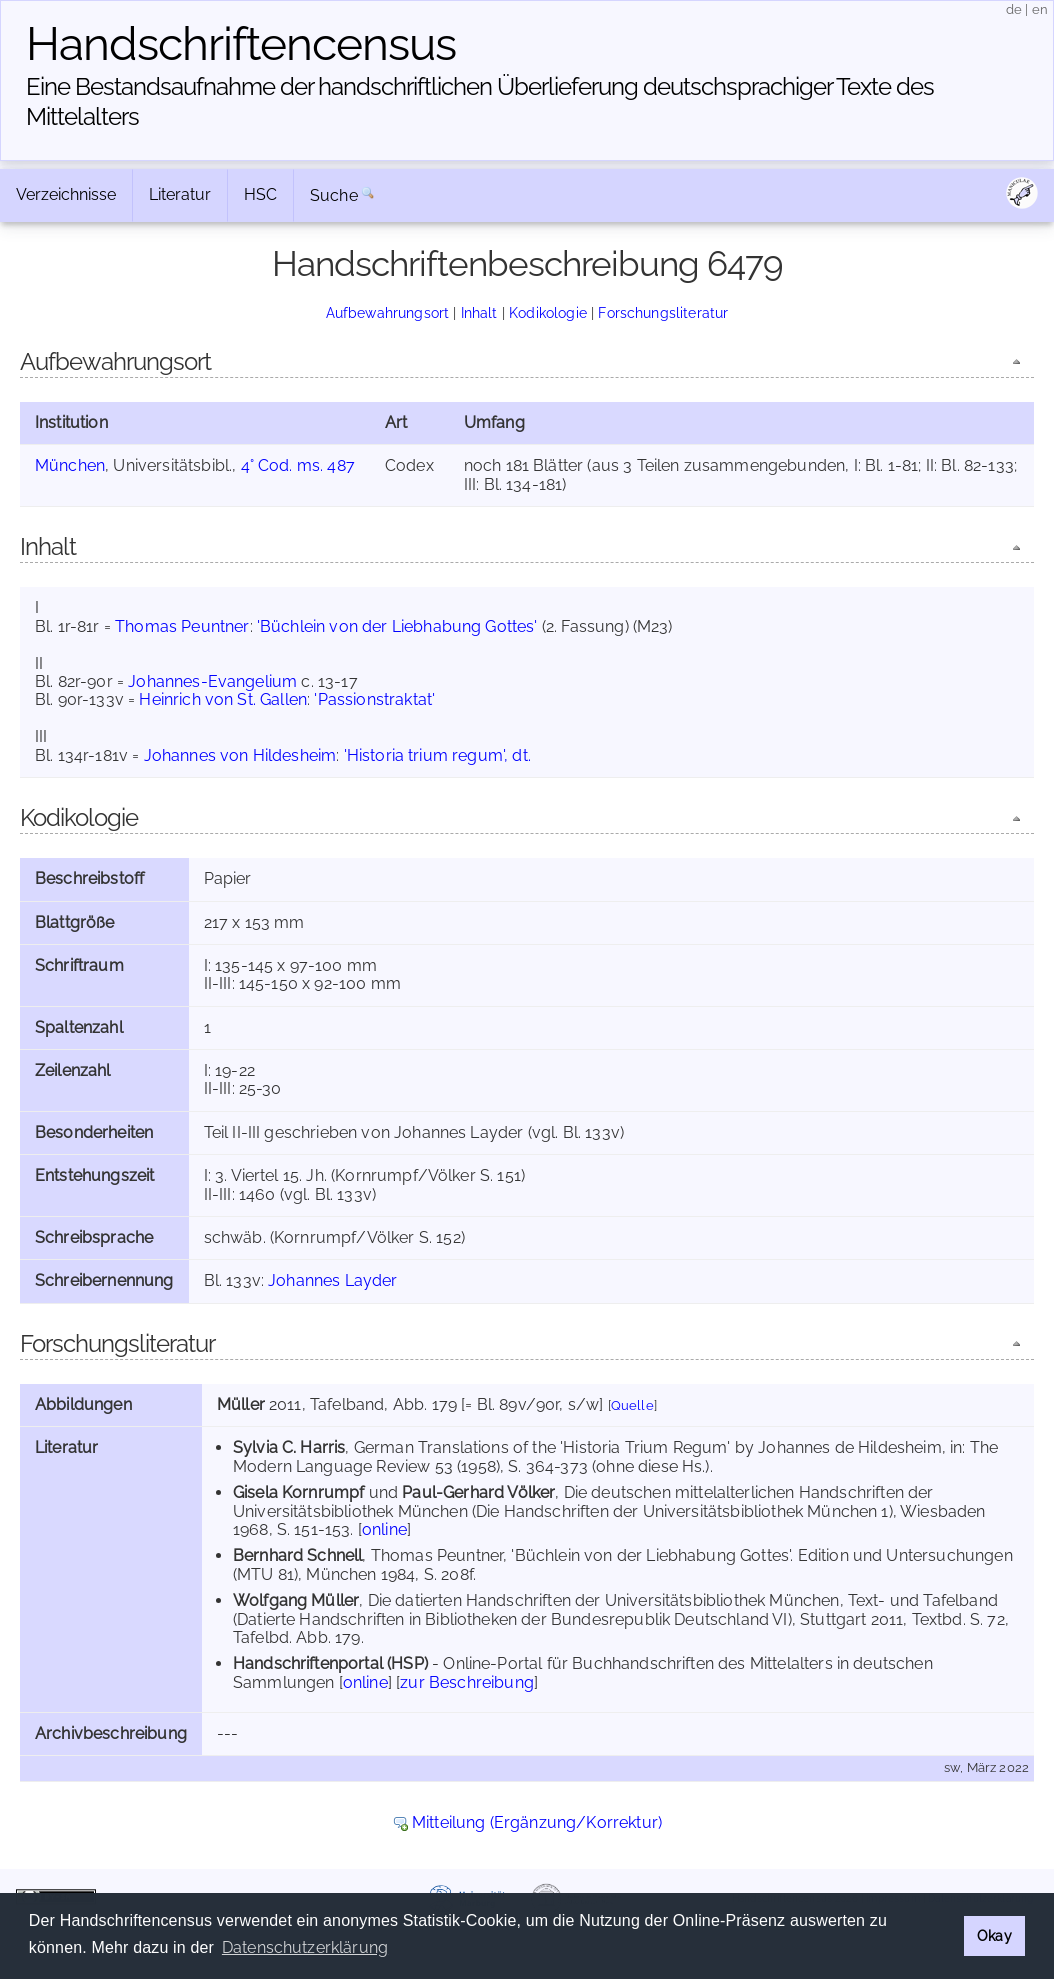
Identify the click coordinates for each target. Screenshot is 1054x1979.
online (384, 1529)
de (1014, 9)
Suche (334, 195)
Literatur (180, 194)
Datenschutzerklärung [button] (305, 1947)
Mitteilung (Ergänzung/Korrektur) (537, 1822)
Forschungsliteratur (663, 312)
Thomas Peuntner (182, 626)
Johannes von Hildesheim (240, 755)
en (1040, 9)
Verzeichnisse (66, 194)
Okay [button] (994, 1935)
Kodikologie (548, 312)
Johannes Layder (332, 1280)
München (70, 465)
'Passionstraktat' (374, 699)
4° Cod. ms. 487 (298, 465)
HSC (260, 194)
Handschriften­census (241, 44)
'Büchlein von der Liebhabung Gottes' (397, 626)
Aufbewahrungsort (388, 312)
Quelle (632, 1405)
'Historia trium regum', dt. (437, 755)
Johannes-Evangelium (212, 681)
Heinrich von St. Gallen (223, 699)
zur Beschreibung (467, 1682)
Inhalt (479, 312)
